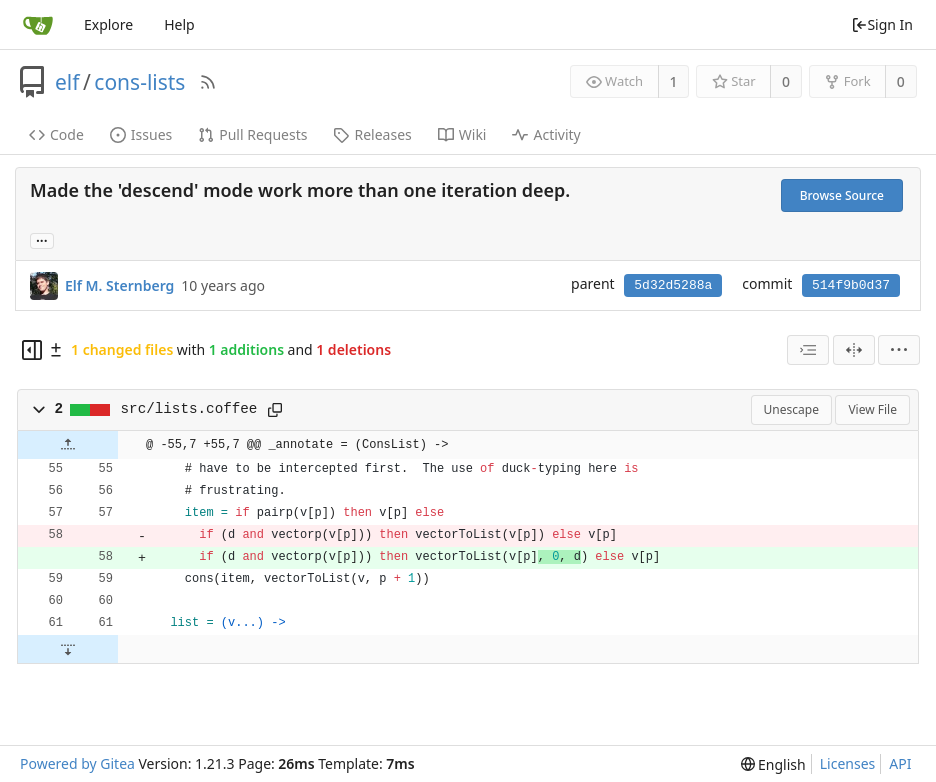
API (900, 763)
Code (56, 134)
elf (67, 82)
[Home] (38, 25)
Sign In (882, 24)
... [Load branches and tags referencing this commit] (42, 239)
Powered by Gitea (77, 763)
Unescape (791, 409)
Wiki (462, 134)
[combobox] (808, 350)
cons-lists (139, 82)
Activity (546, 134)
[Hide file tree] (32, 350)
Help (179, 24)
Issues (141, 134)
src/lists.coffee (189, 409)
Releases (372, 134)
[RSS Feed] (208, 82)
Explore (108, 24)
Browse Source (842, 195)
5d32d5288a (673, 285)
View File (872, 409)
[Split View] (854, 350)
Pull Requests (252, 134)
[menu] (899, 350)
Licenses (848, 763)
